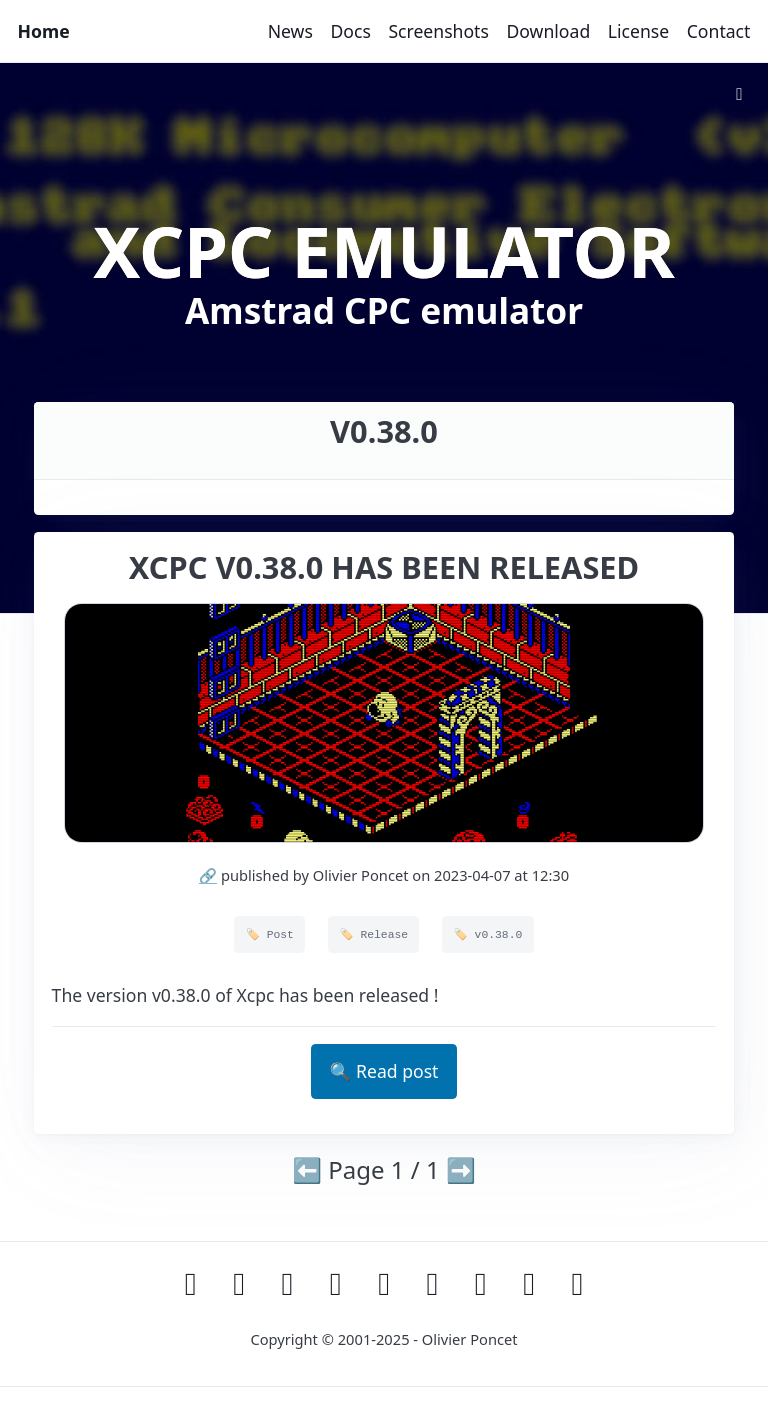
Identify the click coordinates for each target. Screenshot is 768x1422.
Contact (719, 31)
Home (44, 31)
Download (548, 31)
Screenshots (438, 31)
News (290, 31)
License (638, 31)
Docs (350, 31)
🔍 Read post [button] (384, 1071)
